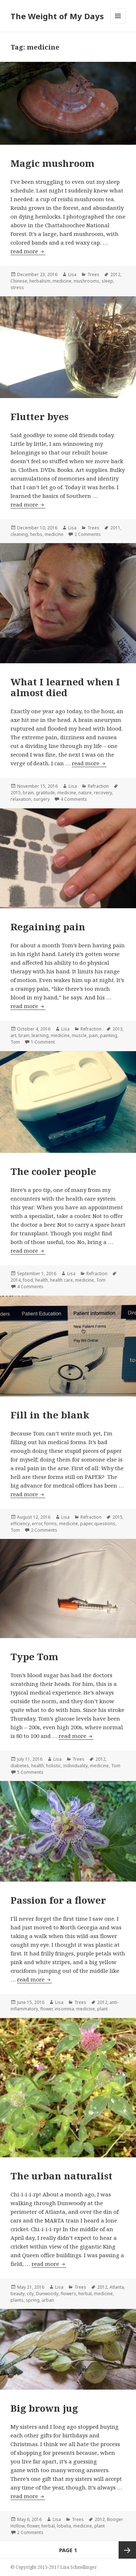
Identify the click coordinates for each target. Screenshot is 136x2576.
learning (40, 1035)
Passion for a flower (58, 1900)
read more (28, 251)
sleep (107, 281)
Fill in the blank (50, 1414)
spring (33, 2300)
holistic (53, 1766)
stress (17, 287)
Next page (127, 2550)
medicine (62, 281)
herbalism (39, 281)
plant (102, 2009)
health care (61, 1280)
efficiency (20, 1523)
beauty (18, 2294)
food (28, 1280)
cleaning (19, 534)
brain (28, 793)
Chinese (19, 281)
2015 (16, 793)
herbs (36, 534)
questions (104, 1523)
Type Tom (34, 1656)
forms (50, 1523)
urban (48, 2300)
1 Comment (43, 1042)
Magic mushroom (53, 163)
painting (108, 1035)
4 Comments (74, 799)
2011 (115, 528)
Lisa (72, 274)
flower (46, 2009)
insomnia (64, 2009)
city (30, 2294)
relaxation (21, 799)
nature (85, 793)
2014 (16, 1280)
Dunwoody (47, 2294)
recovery (103, 793)
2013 (117, 1029)
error (37, 1523)
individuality (75, 1766)
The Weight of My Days (57, 15)
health (41, 1280)
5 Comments (30, 1772)
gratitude (45, 793)
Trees (93, 274)
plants (17, 2300)
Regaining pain (48, 926)
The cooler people (53, 1171)
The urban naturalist (61, 2175)
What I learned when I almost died (65, 687)
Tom (15, 1042)
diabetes (20, 1766)
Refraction (98, 786)
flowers (68, 2294)
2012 (115, 274)
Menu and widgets (118, 23)
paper (86, 1523)
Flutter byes (40, 416)
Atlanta (117, 2287)
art (13, 1035)
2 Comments (87, 534)
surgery (41, 799)
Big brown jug (44, 2408)
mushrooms (86, 281)
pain (93, 1035)
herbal (85, 2294)
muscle (79, 1035)
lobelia (64, 2526)
